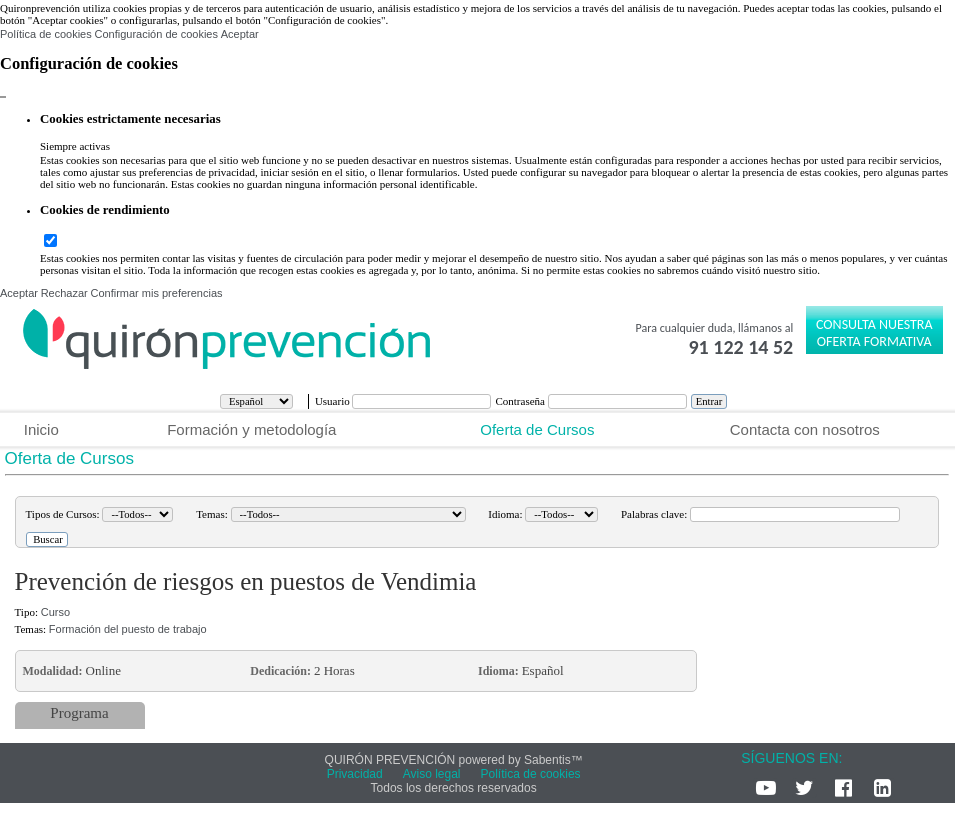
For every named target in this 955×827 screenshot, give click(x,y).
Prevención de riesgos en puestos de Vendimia (246, 581)
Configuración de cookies (156, 34)
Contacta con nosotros (805, 429)
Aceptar (240, 34)
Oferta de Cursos (537, 429)
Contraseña (521, 401)
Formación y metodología (251, 429)
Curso (55, 612)
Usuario (334, 401)
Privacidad (355, 774)
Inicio (41, 429)
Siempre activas (75, 146)
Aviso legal (432, 774)
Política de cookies (46, 34)
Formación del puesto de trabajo (128, 629)
